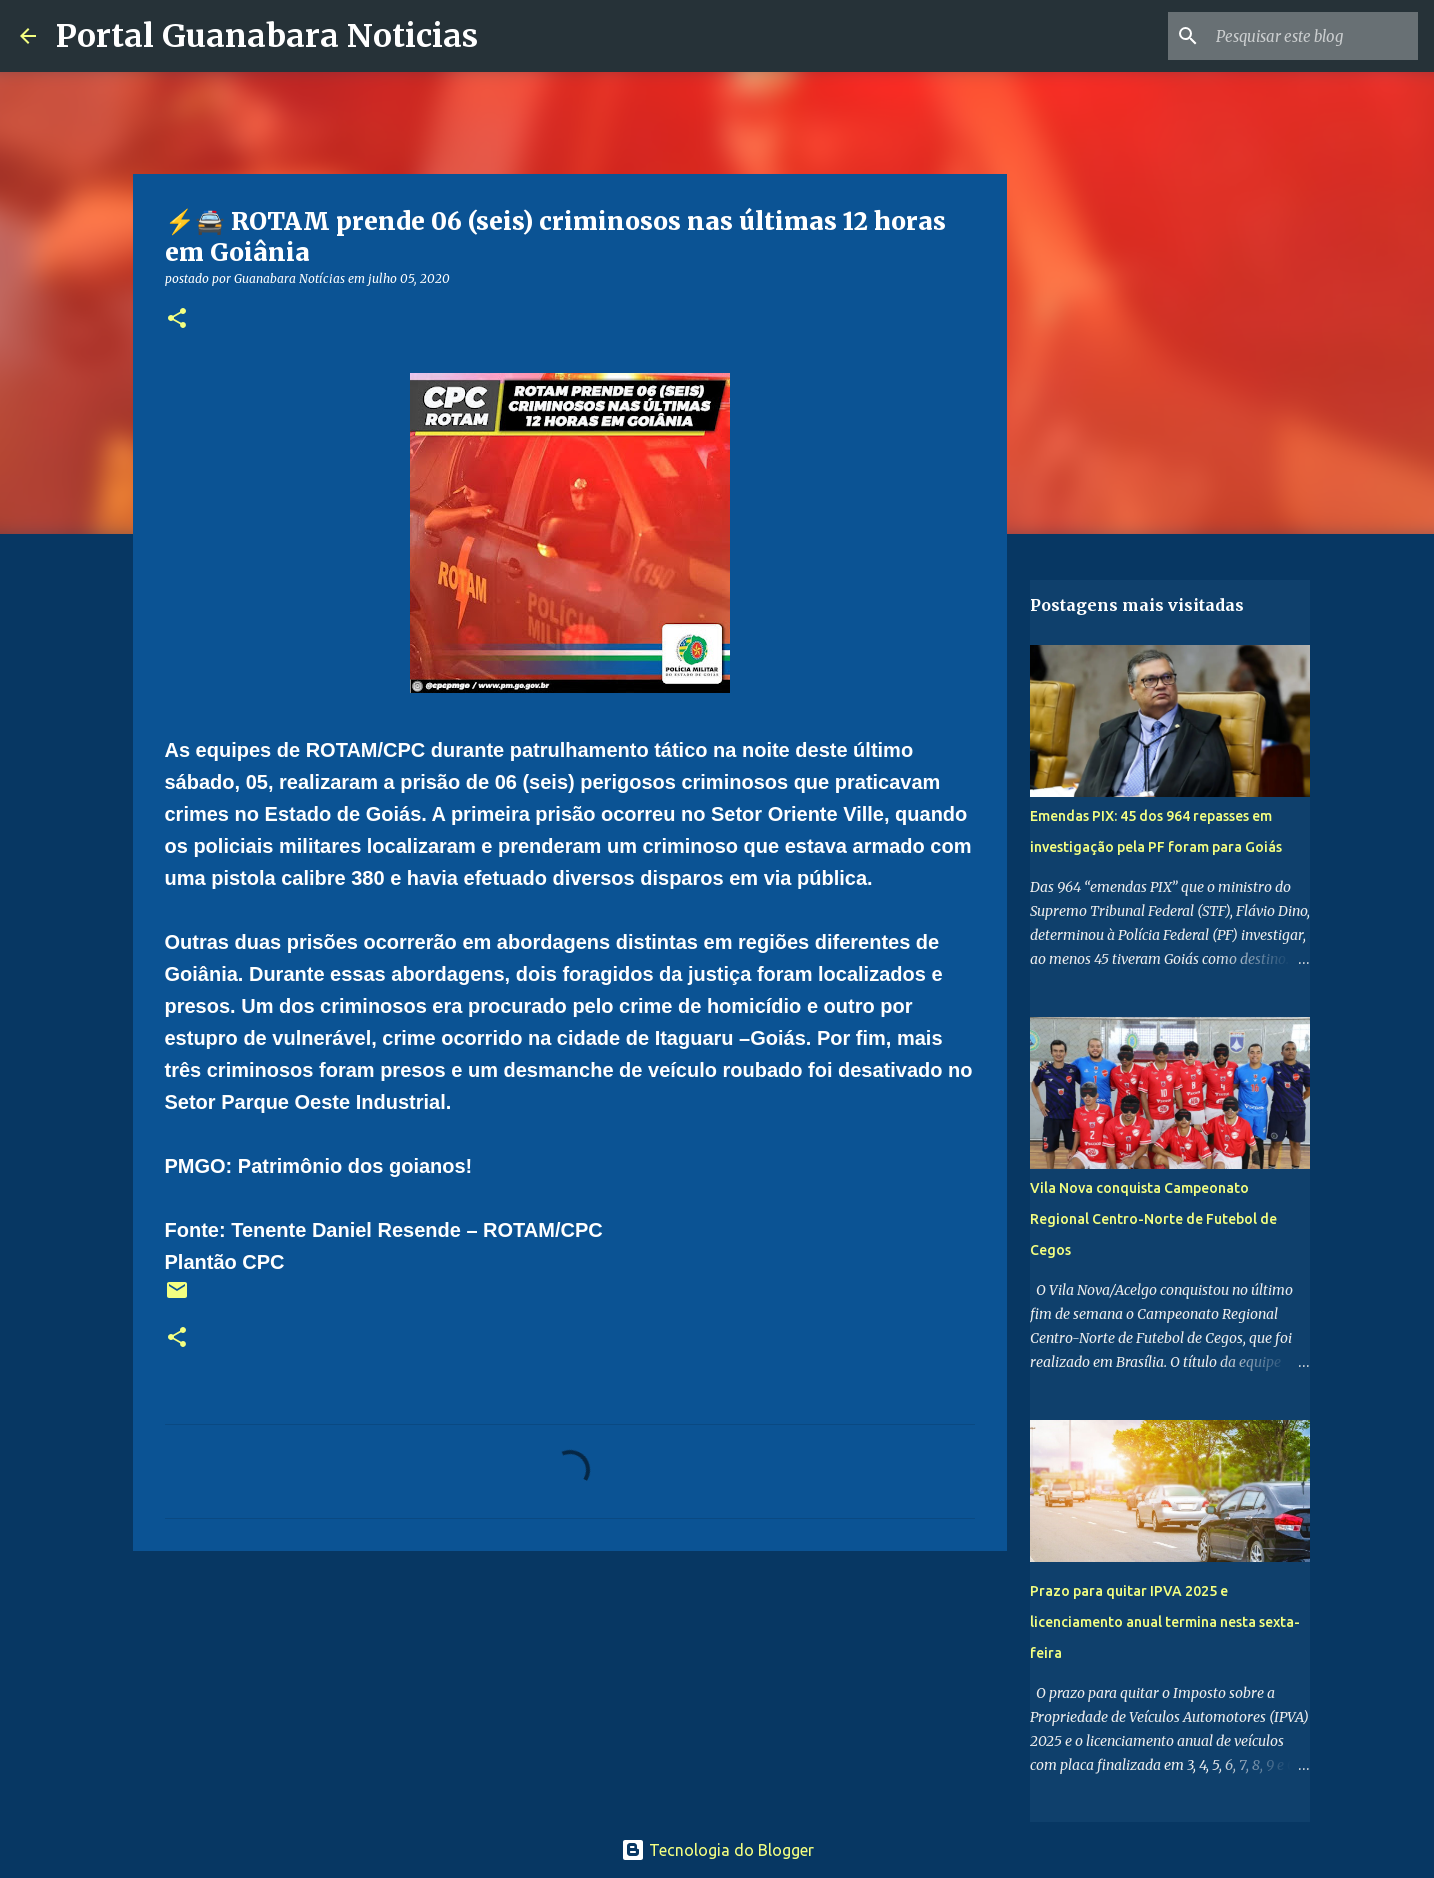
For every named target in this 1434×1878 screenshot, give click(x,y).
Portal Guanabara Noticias (267, 36)
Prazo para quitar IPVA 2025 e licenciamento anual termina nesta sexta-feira (1165, 1622)
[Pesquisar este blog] (1313, 36)
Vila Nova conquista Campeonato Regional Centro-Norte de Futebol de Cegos (1153, 1219)
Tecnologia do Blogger (717, 1850)
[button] (177, 319)
